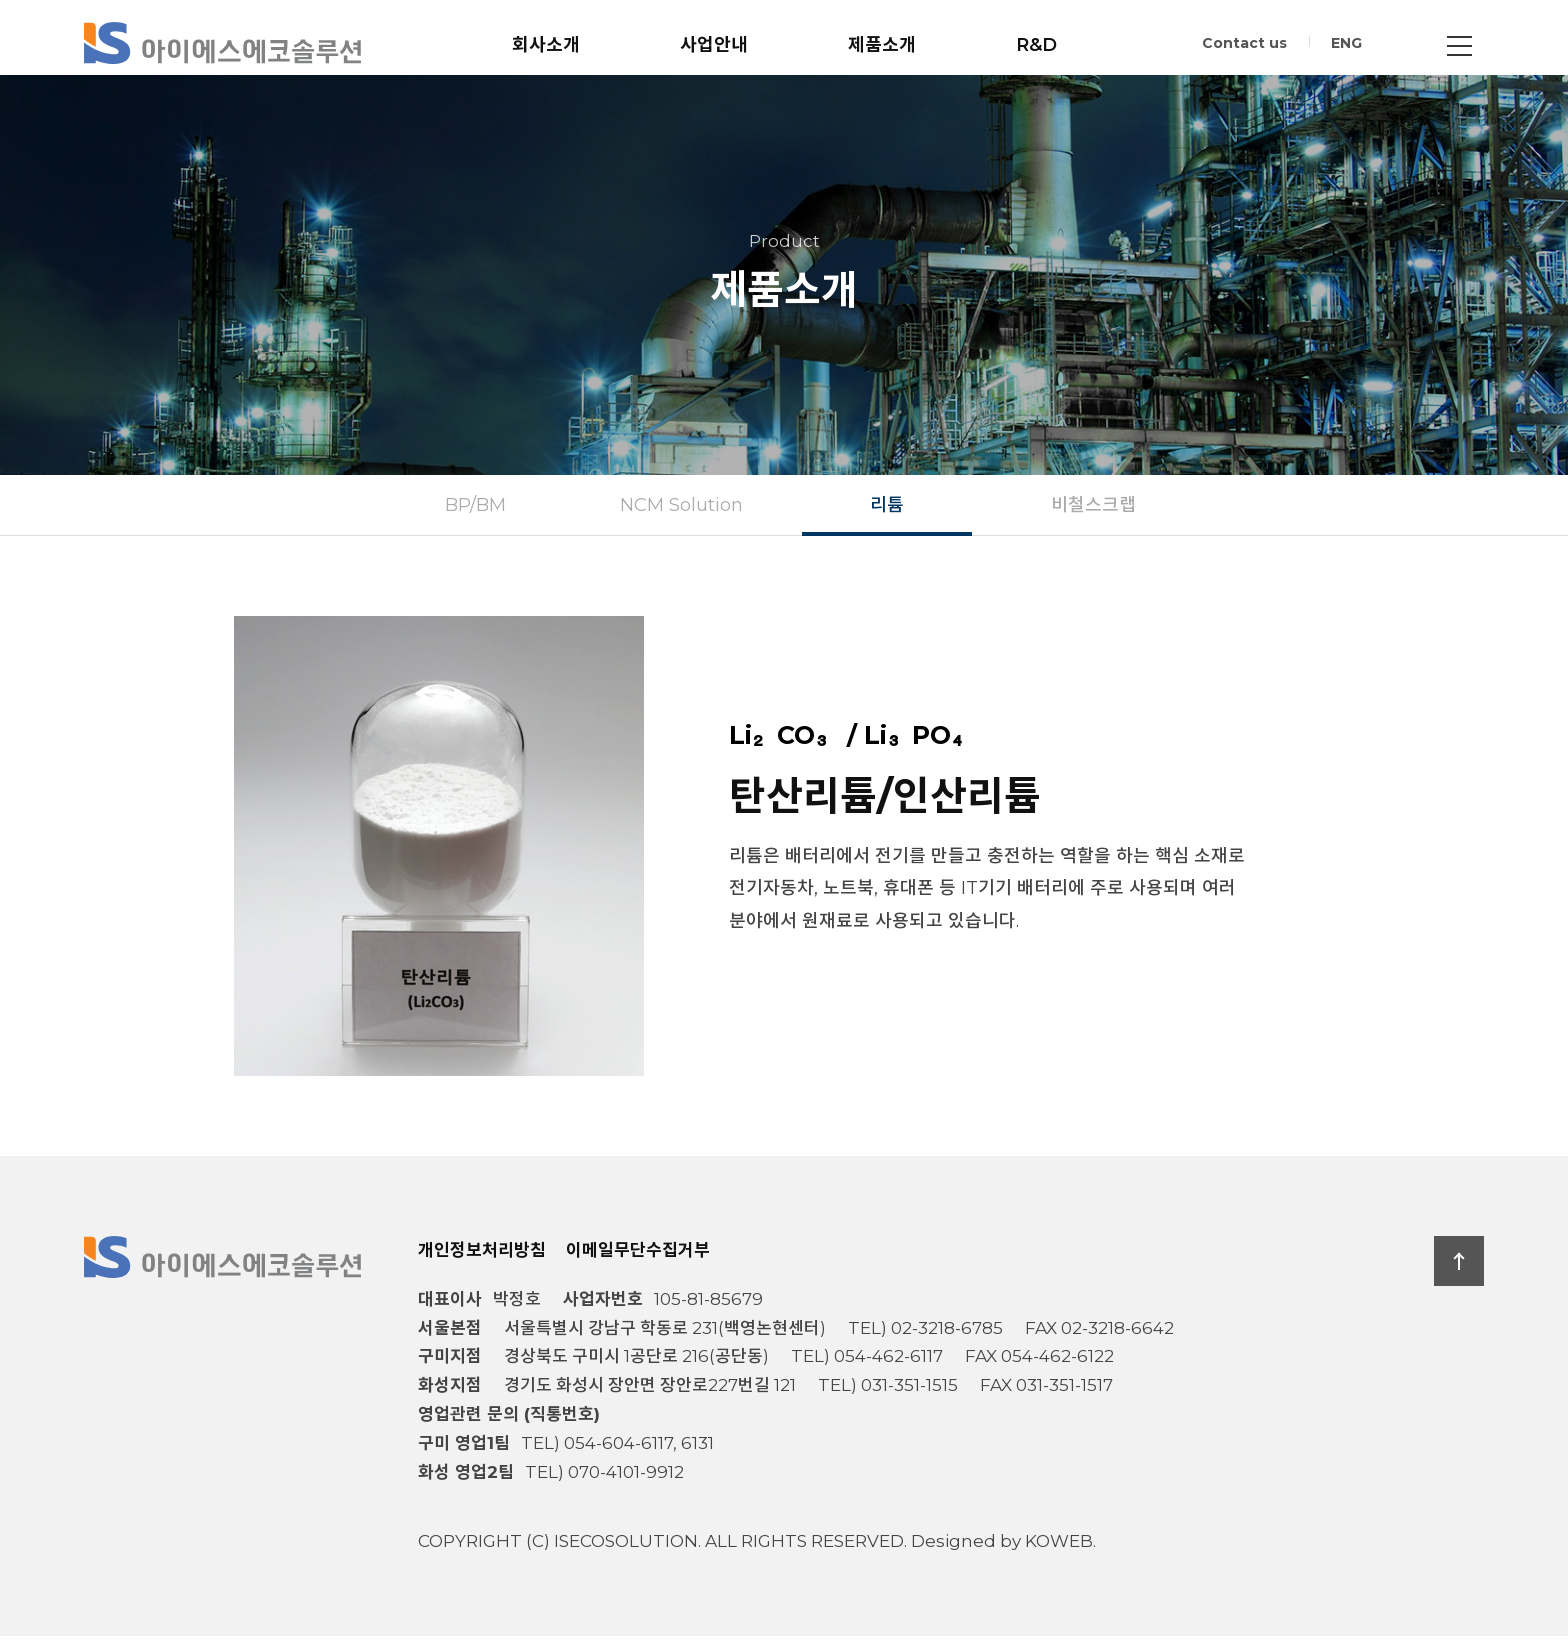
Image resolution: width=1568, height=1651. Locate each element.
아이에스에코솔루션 (222, 43)
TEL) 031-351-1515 (888, 1401)
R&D (1036, 45)
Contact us (1244, 46)
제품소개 (882, 45)
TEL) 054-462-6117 (867, 1372)
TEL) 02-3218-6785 (925, 1343)
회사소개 (546, 45)
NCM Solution (681, 520)
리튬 (887, 520)
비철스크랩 (1093, 520)
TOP (1459, 1276)
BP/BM (475, 520)
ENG (1346, 46)
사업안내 (714, 45)
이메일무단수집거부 (638, 1265)
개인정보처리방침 (482, 1265)
